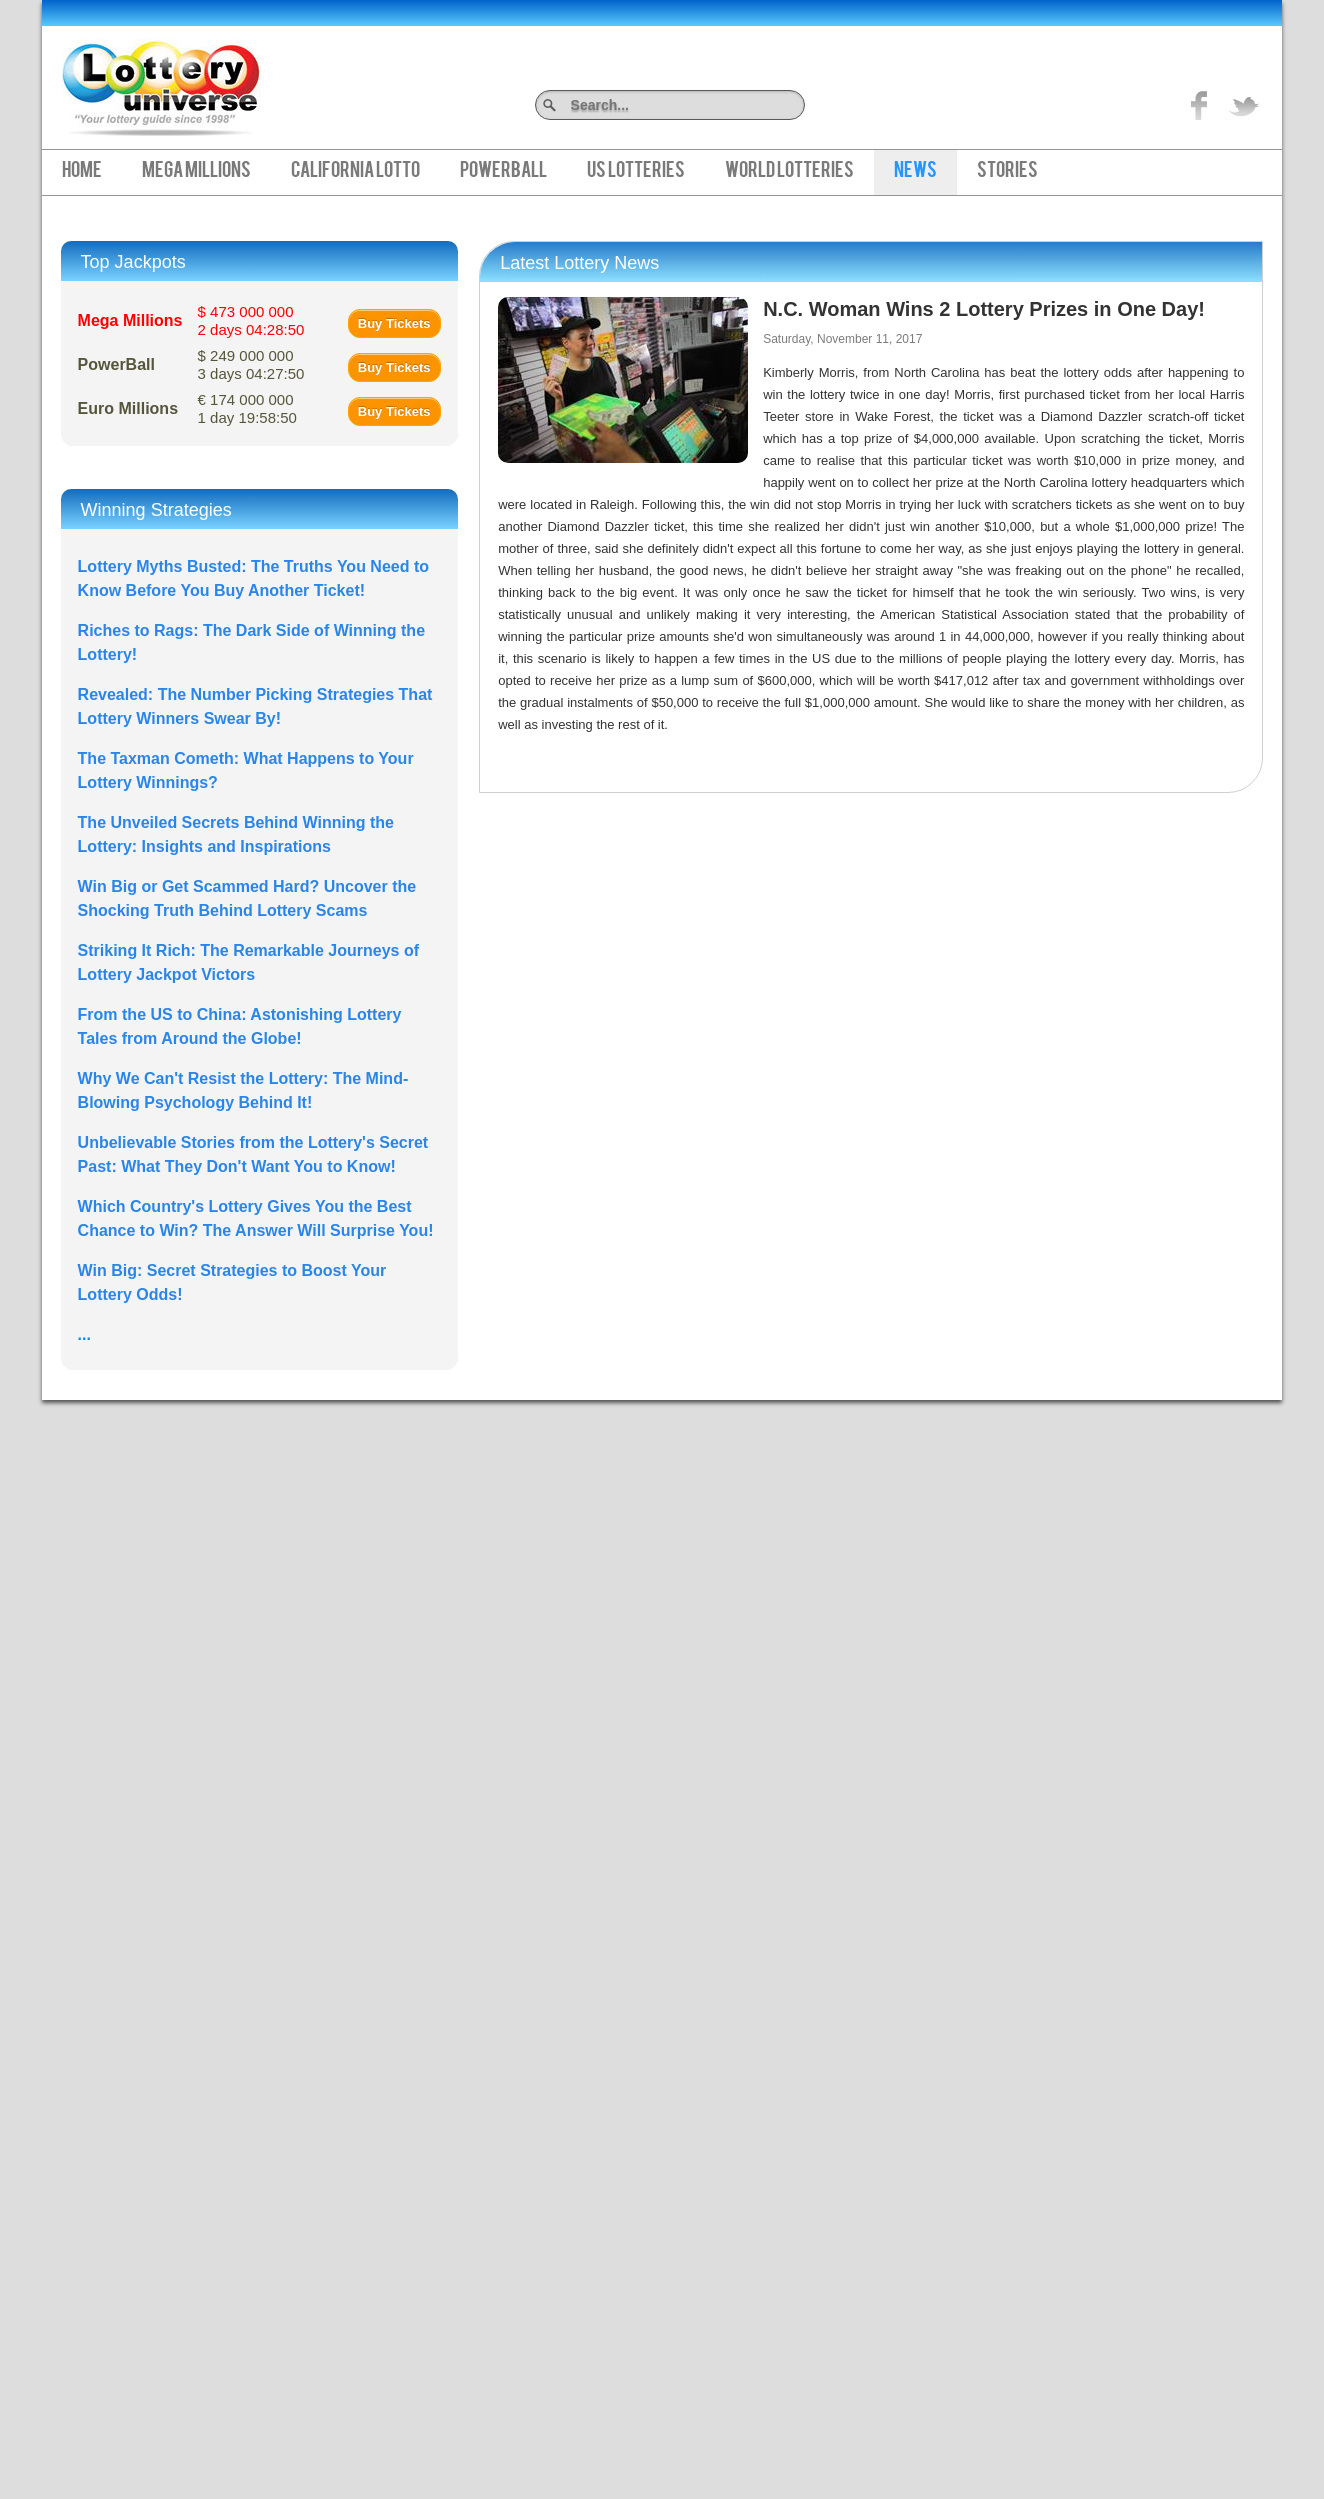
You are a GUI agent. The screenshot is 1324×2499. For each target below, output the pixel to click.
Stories (1007, 172)
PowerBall (503, 172)
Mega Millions (196, 172)
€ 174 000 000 (247, 408)
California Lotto (355, 172)
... (84, 1334)
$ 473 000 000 (251, 320)
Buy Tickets (394, 323)
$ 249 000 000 (251, 364)
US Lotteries (636, 172)
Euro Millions (128, 408)
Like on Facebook (1200, 105)
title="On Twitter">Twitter (1244, 105)
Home (82, 172)
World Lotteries (789, 172)
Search (797, 104)
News (915, 172)
